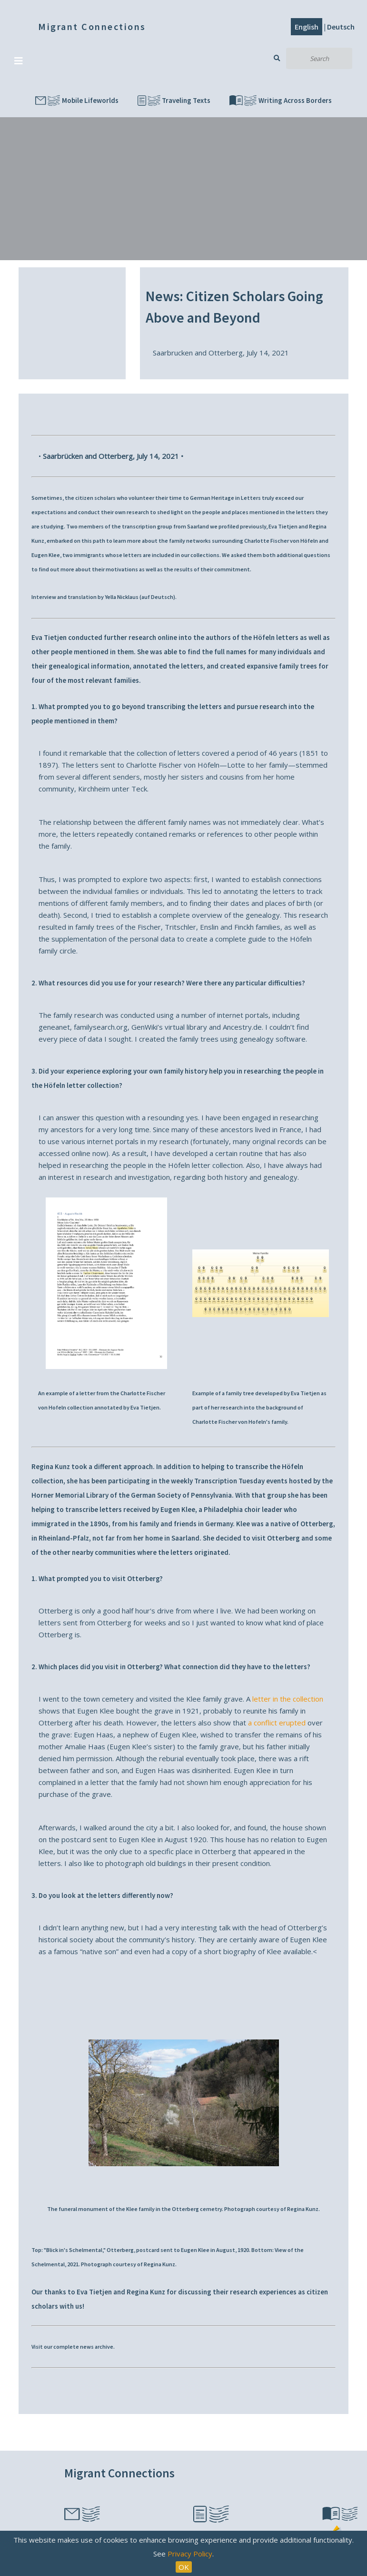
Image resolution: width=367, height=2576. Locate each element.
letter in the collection (287, 1699)
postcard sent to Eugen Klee (172, 2249)
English (306, 26)
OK (184, 2567)
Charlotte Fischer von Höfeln (281, 540)
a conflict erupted (277, 1722)
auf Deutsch (157, 596)
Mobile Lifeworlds (77, 100)
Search (277, 58)
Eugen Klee (45, 554)
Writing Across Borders (280, 100)
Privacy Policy (190, 2553)
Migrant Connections (92, 26)
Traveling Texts (174, 100)
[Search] (319, 58)
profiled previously (242, 526)
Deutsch (341, 26)
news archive (96, 2346)
